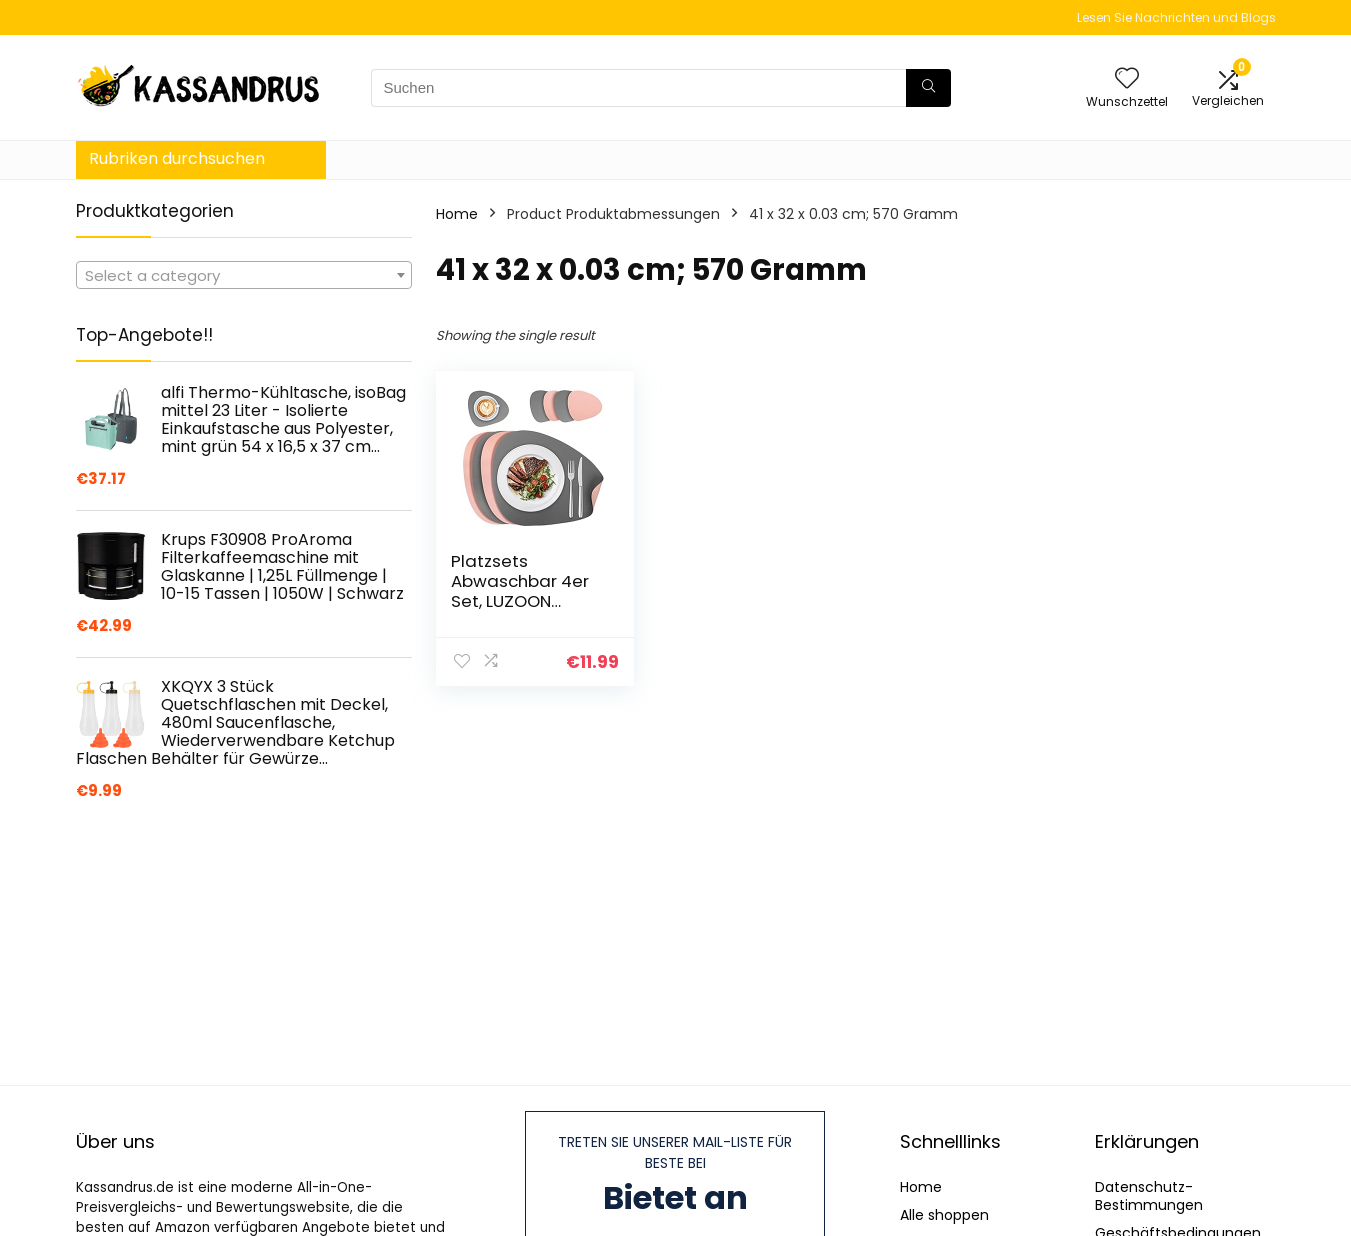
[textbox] (244, 276)
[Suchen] (928, 88)
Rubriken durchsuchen (177, 158)
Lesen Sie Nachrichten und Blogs (1176, 17)
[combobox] (244, 275)
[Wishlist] (1127, 79)
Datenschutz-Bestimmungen (1149, 1196)
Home (457, 214)
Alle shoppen (944, 1215)
